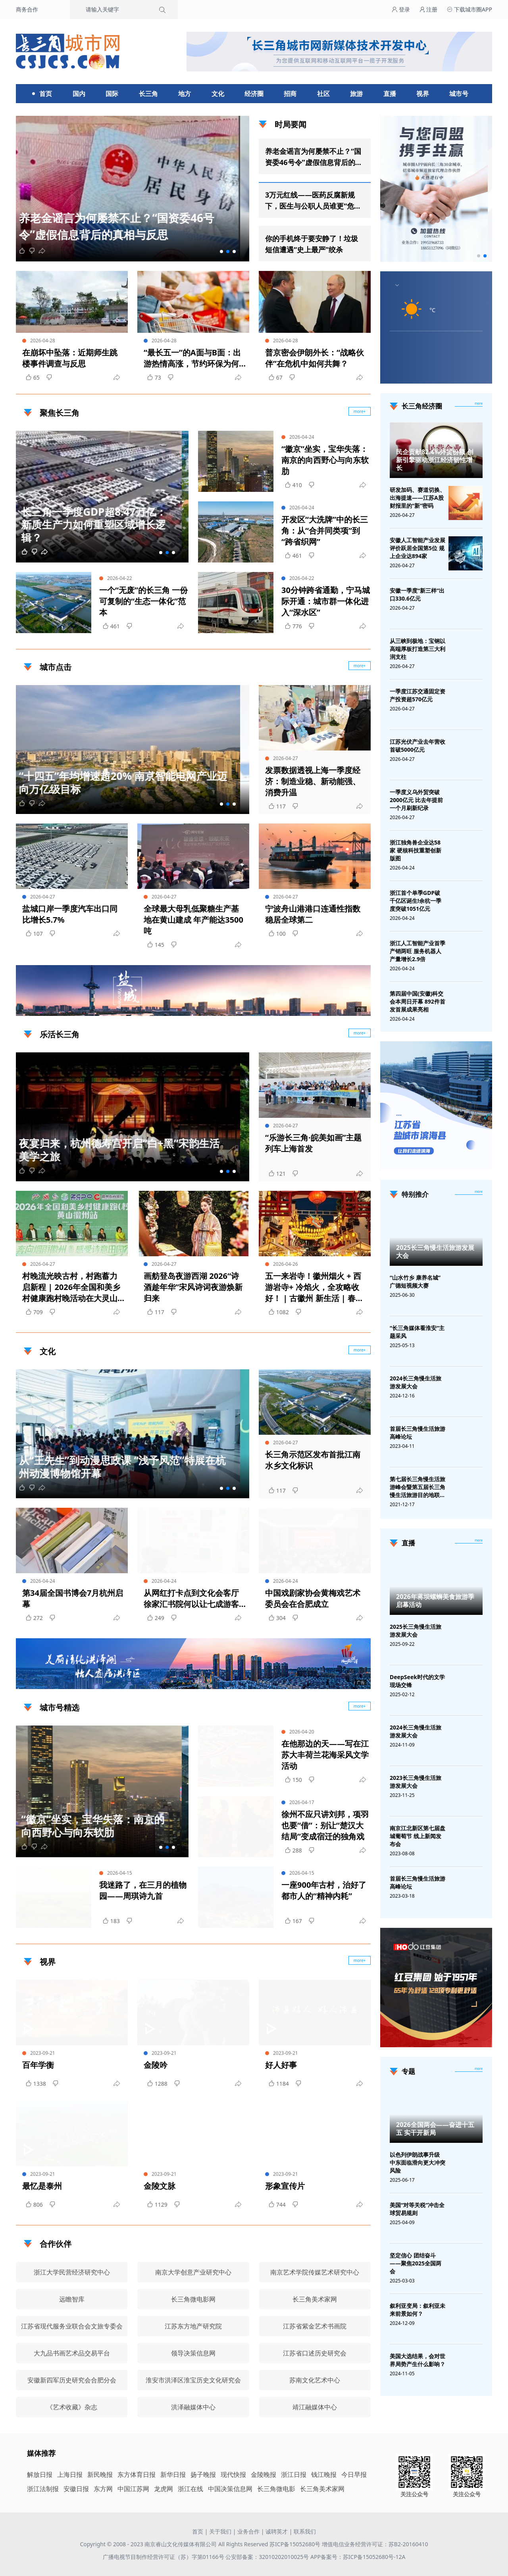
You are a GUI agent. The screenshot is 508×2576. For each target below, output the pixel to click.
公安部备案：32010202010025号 (267, 2557)
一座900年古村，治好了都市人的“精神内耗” (323, 1890)
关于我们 (220, 2531)
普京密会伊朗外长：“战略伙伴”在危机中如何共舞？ (314, 358)
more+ (360, 665)
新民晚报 (100, 2474)
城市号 (458, 93)
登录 (401, 9)
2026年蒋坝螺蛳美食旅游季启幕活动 (435, 1600)
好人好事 (281, 2065)
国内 (79, 93)
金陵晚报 (263, 2474)
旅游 (356, 93)
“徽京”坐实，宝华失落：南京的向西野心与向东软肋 (325, 459)
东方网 (103, 2488)
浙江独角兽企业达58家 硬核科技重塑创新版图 (415, 850)
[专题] (479, 2069)
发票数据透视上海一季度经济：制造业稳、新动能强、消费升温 (312, 781)
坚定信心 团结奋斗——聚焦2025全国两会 (415, 2263)
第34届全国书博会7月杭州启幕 (72, 1598)
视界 (422, 93)
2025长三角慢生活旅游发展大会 (435, 1251)
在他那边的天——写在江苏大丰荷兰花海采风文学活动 (325, 1754)
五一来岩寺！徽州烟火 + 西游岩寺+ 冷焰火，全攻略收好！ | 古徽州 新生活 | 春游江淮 (314, 1287)
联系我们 (305, 2531)
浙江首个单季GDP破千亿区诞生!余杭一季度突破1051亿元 (415, 900)
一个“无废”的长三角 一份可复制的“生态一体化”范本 (143, 601)
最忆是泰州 (42, 2186)
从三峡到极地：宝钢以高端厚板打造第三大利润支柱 (417, 648)
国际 (112, 93)
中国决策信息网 (230, 2488)
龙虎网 (163, 2488)
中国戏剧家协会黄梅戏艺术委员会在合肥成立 (312, 1598)
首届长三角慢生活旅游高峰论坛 (417, 1432)
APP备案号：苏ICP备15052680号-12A (357, 2557)
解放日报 (39, 2474)
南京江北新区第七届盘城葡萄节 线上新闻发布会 (417, 1836)
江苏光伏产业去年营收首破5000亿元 (417, 745)
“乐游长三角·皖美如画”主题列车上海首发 (313, 1143)
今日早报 (354, 2474)
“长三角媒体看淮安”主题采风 (417, 1332)
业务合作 (248, 2531)
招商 (290, 93)
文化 (218, 93)
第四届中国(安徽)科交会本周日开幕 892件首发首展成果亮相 (417, 1001)
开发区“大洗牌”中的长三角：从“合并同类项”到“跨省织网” (324, 530)
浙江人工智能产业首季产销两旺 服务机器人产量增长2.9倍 (417, 951)
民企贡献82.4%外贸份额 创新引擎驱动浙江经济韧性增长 (434, 459)
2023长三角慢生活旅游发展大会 (415, 1781)
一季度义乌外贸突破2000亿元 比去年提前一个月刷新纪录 (416, 800)
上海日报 (70, 2474)
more (479, 403)
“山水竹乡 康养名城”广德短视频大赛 (415, 1281)
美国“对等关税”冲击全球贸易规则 (417, 2209)
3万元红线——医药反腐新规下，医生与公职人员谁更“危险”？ (310, 200)
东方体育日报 (136, 2474)
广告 (361, 1009)
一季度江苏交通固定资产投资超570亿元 (417, 695)
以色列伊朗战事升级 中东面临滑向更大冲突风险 (417, 2162)
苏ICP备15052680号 (294, 2544)
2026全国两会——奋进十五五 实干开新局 (435, 2128)
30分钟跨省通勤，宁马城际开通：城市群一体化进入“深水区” (325, 601)
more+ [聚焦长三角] (360, 411)
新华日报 (173, 2474)
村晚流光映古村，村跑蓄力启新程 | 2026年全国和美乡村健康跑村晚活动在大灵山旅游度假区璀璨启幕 (71, 1287)
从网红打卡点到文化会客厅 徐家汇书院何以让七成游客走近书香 (191, 1598)
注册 (428, 9)
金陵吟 (155, 2065)
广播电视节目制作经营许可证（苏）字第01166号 (164, 2557)
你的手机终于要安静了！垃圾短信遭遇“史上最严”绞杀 (311, 244)
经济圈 (254, 93)
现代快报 (233, 2474)
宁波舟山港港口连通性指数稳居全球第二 (312, 914)
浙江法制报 (43, 2488)
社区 (323, 93)
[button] (221, 251)
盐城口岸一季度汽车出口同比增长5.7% (69, 914)
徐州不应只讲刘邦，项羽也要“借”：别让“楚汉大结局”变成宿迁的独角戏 (325, 1825)
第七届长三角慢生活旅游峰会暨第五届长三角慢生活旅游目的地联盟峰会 (417, 1487)
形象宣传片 (285, 2186)
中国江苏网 (133, 2488)
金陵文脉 (159, 2186)
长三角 (148, 93)
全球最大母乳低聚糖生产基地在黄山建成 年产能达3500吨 (193, 919)
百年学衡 (38, 2065)
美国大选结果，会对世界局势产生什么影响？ (417, 2360)
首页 (45, 93)
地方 (184, 93)
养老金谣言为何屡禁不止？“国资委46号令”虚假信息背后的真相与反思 (313, 157)
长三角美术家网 (322, 2488)
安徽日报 (76, 2488)
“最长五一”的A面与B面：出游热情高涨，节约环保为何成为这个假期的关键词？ (192, 358)
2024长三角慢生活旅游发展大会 (415, 1382)
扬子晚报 (203, 2474)
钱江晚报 (324, 2474)
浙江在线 (190, 2488)
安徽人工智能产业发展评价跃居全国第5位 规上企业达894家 (417, 548)
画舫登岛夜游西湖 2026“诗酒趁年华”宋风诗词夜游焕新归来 (193, 1287)
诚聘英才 (277, 2531)
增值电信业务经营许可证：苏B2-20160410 (375, 2544)
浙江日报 (293, 2474)
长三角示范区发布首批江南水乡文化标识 (312, 1460)
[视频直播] (479, 1540)
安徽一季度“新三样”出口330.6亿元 (417, 594)
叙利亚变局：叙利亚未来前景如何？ (417, 2309)
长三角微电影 (276, 2488)
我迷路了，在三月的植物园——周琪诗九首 (143, 1890)
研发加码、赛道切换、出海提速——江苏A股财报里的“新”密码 (417, 497)
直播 (389, 93)
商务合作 (27, 9)
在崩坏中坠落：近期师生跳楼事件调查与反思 (69, 358)
